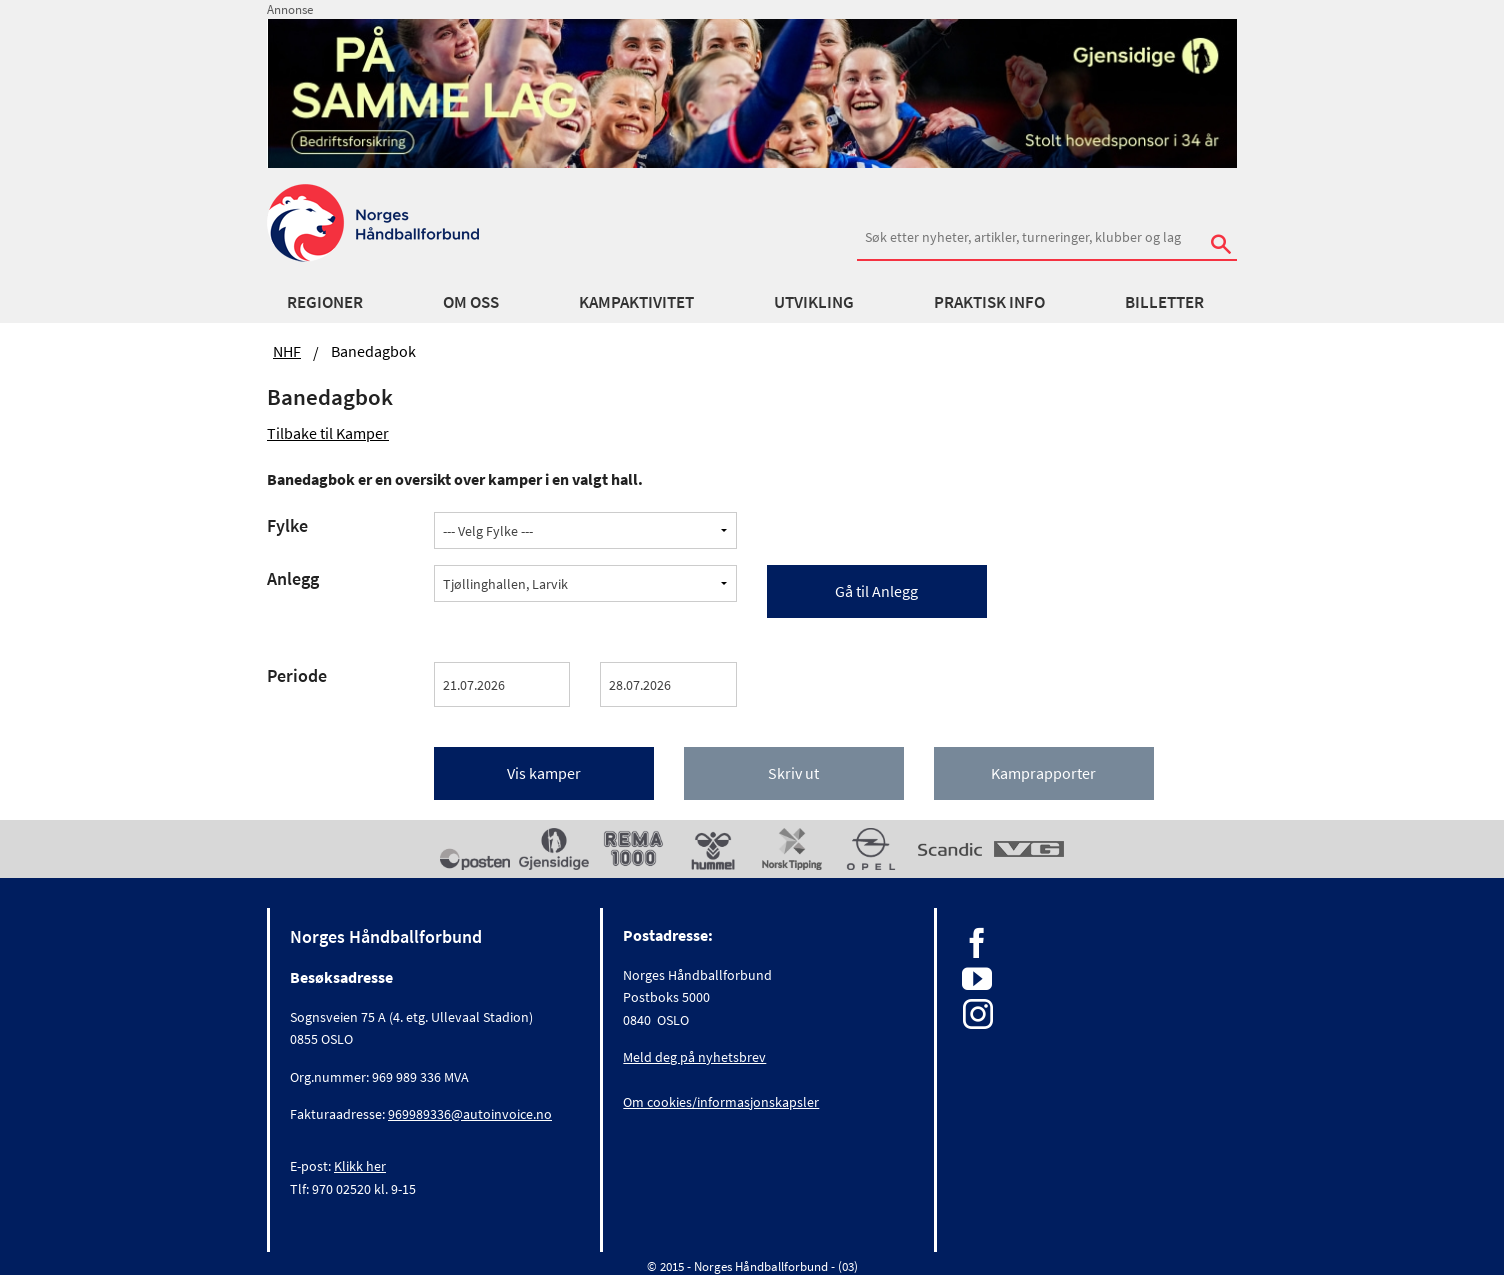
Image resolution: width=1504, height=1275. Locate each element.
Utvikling (814, 302)
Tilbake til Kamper (328, 433)
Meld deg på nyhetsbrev (694, 1057)
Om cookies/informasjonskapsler (721, 1102)
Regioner (325, 302)
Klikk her (360, 1166)
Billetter (1164, 302)
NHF (287, 351)
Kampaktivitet (636, 302)
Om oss (471, 302)
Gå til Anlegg (876, 591)
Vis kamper (544, 773)
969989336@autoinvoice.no (470, 1114)
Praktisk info (989, 302)
